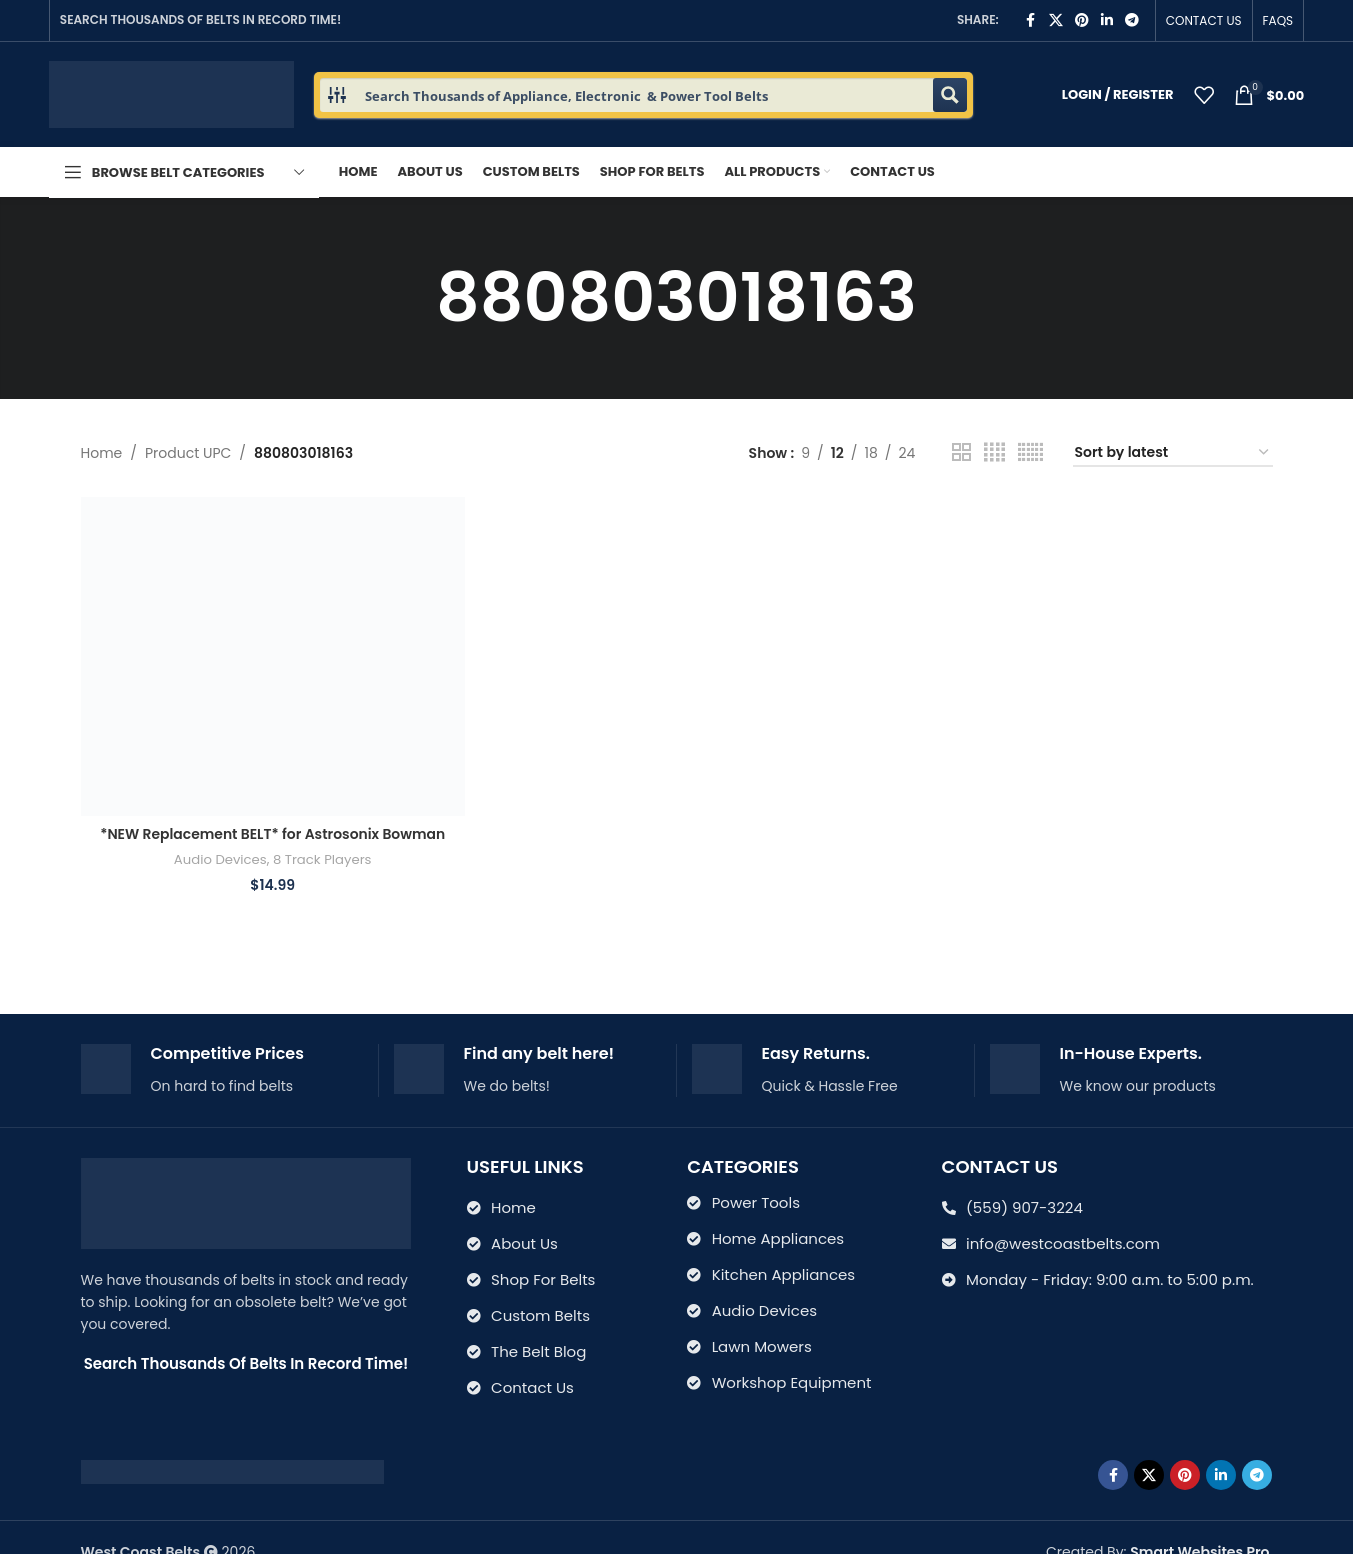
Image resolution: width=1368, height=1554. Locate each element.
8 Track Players (322, 859)
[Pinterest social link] (1082, 20)
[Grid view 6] (1030, 452)
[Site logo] (171, 93)
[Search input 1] (645, 95)
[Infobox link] (222, 1070)
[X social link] (1056, 20)
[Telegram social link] (1132, 20)
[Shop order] (1173, 453)
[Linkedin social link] (1107, 20)
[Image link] (232, 1471)
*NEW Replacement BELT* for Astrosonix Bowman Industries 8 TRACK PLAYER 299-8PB (272, 844)
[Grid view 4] (994, 452)
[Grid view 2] (961, 452)
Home (102, 453)
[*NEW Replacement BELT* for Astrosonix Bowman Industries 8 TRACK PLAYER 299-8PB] (273, 656)
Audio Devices (219, 859)
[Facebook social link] (1031, 20)
